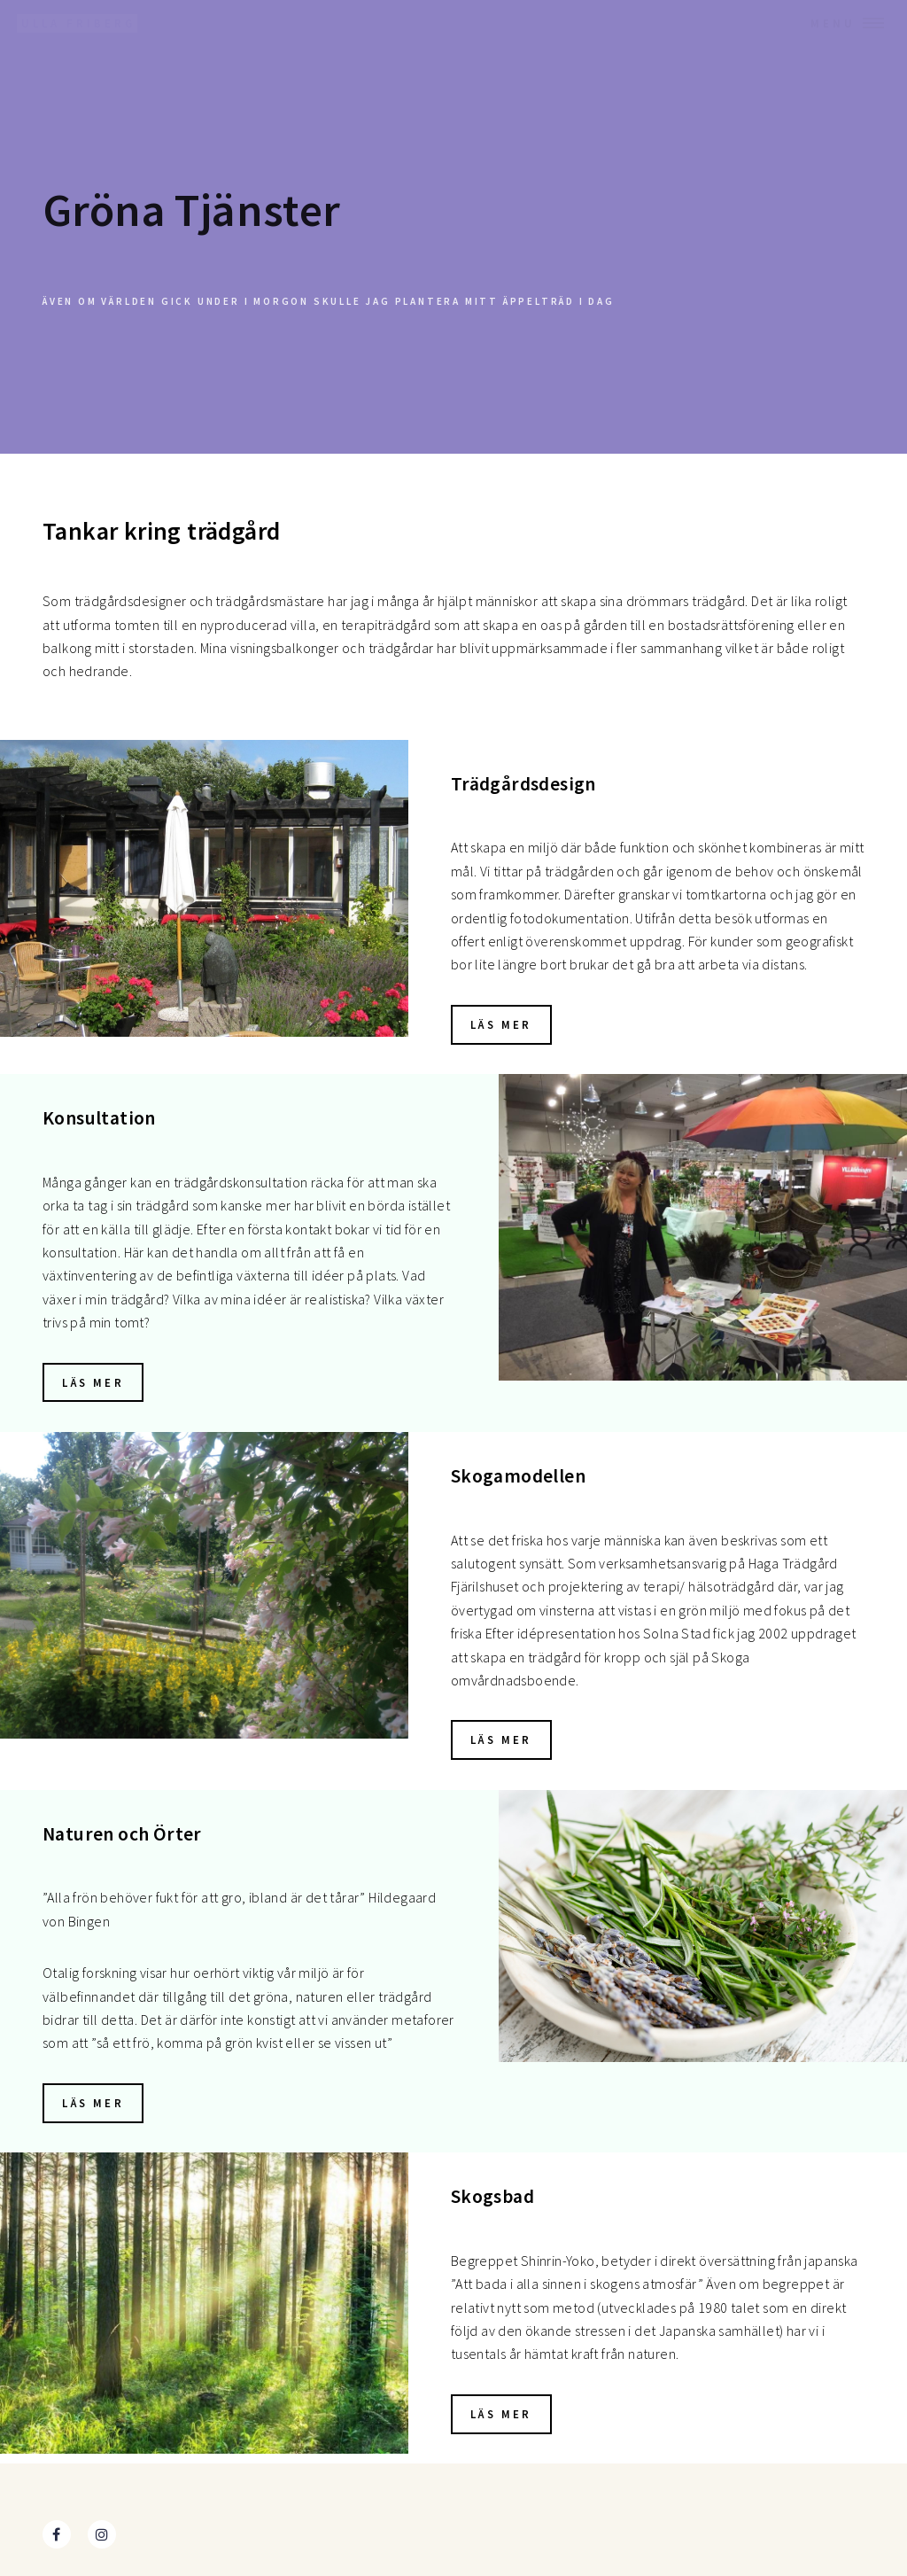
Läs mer (500, 1024)
